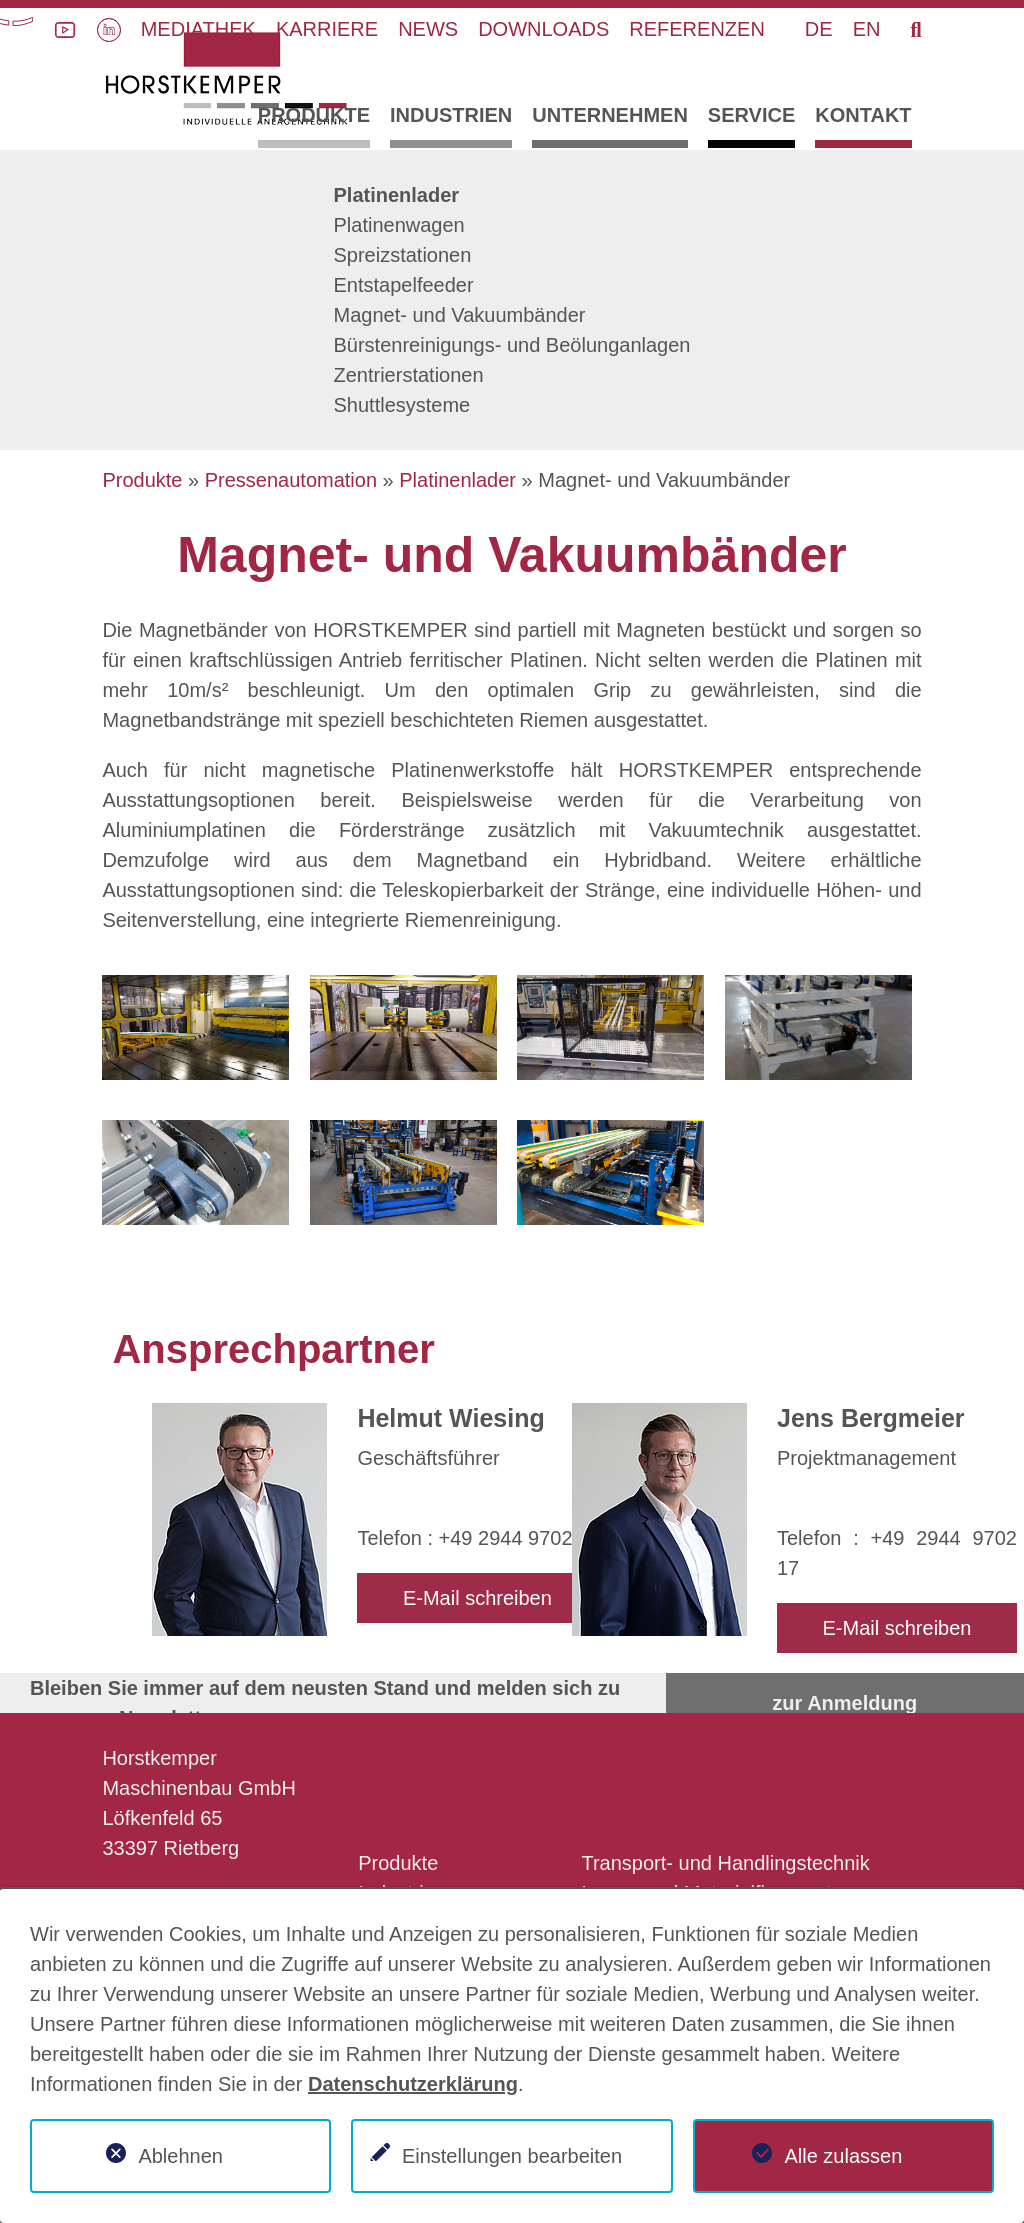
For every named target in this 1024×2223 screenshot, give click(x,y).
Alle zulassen (843, 2156)
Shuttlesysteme (402, 405)
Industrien (451, 115)
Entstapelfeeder (404, 285)
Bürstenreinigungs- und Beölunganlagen (512, 345)
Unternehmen (610, 115)
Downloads (543, 29)
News (428, 29)
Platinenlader (397, 195)
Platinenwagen (399, 225)
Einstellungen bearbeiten (512, 2156)
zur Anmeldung (844, 1703)
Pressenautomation (291, 480)
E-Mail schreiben (477, 1598)
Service (751, 115)
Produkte (314, 115)
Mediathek (198, 29)
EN (867, 29)
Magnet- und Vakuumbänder (460, 315)
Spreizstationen (403, 255)
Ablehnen (180, 2156)
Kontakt (863, 115)
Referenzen (697, 29)
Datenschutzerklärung (413, 2084)
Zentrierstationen (409, 375)
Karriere (327, 29)
